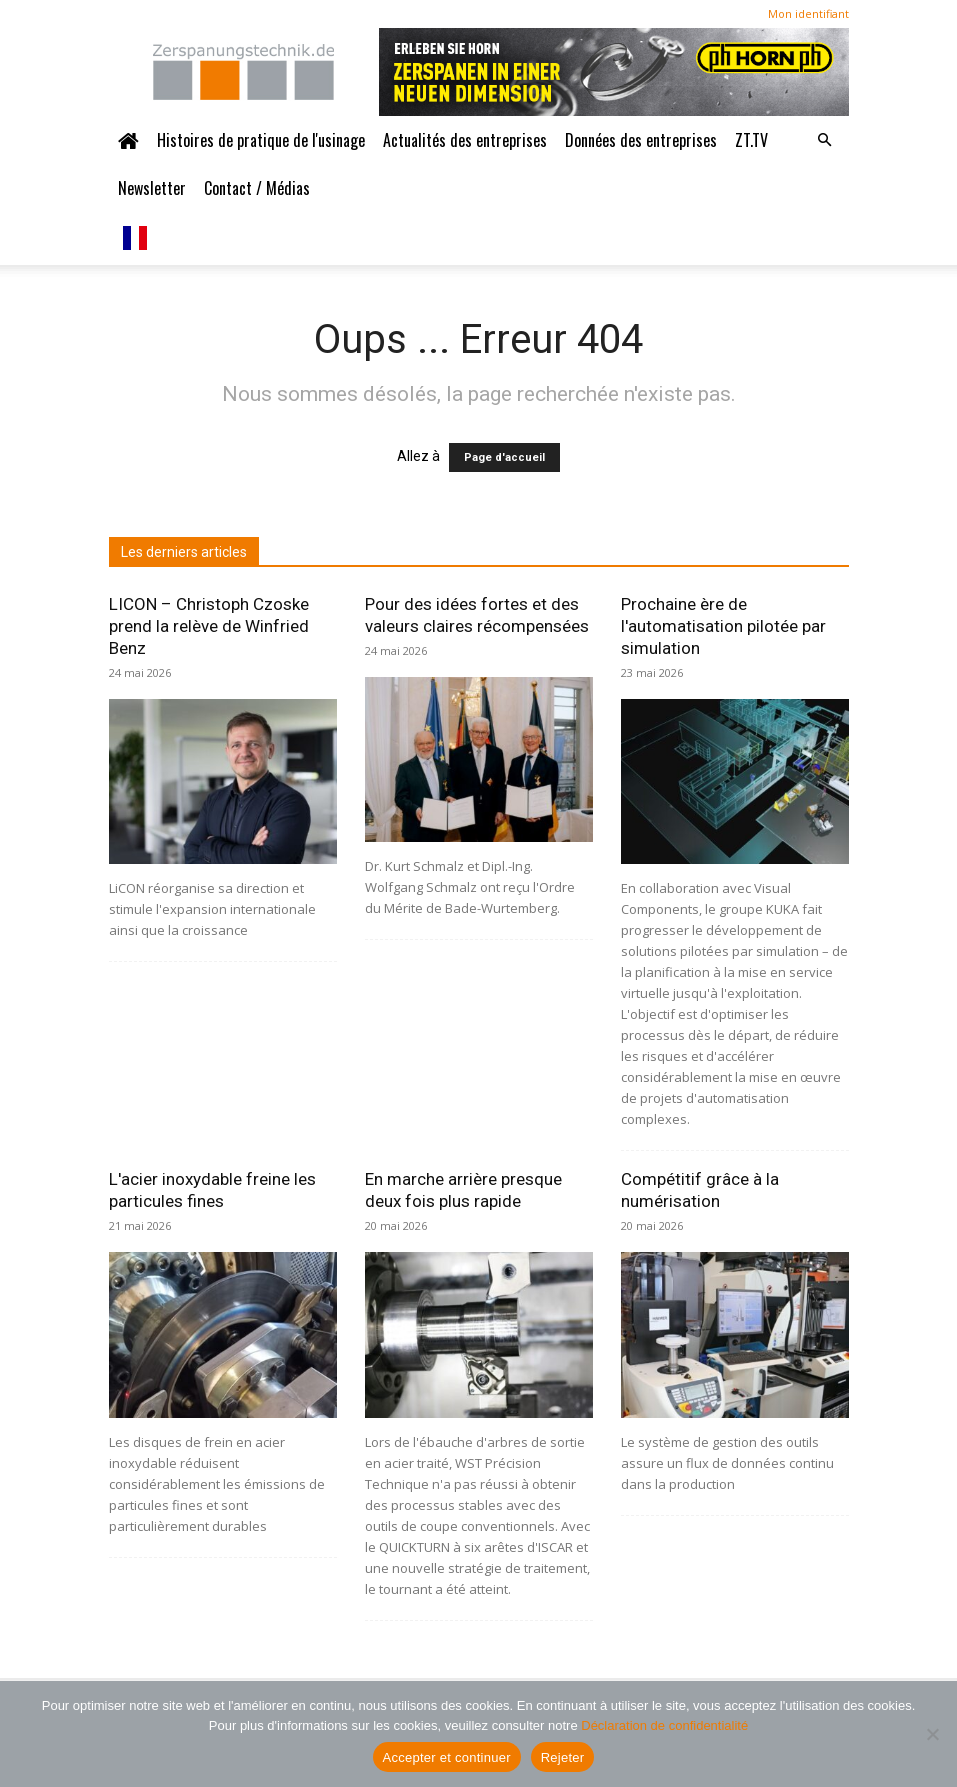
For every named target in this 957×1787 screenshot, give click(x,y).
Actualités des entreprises (465, 140)
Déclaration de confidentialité (664, 1725)
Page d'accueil (504, 457)
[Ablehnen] (932, 1734)
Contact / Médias (257, 188)
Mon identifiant (808, 13)
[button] (825, 140)
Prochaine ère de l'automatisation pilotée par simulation (723, 626)
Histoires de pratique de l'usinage (261, 140)
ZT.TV (751, 140)
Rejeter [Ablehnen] (563, 1757)
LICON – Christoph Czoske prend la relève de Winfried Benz (209, 626)
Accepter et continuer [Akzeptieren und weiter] (447, 1757)
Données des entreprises (641, 140)
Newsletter (152, 188)
